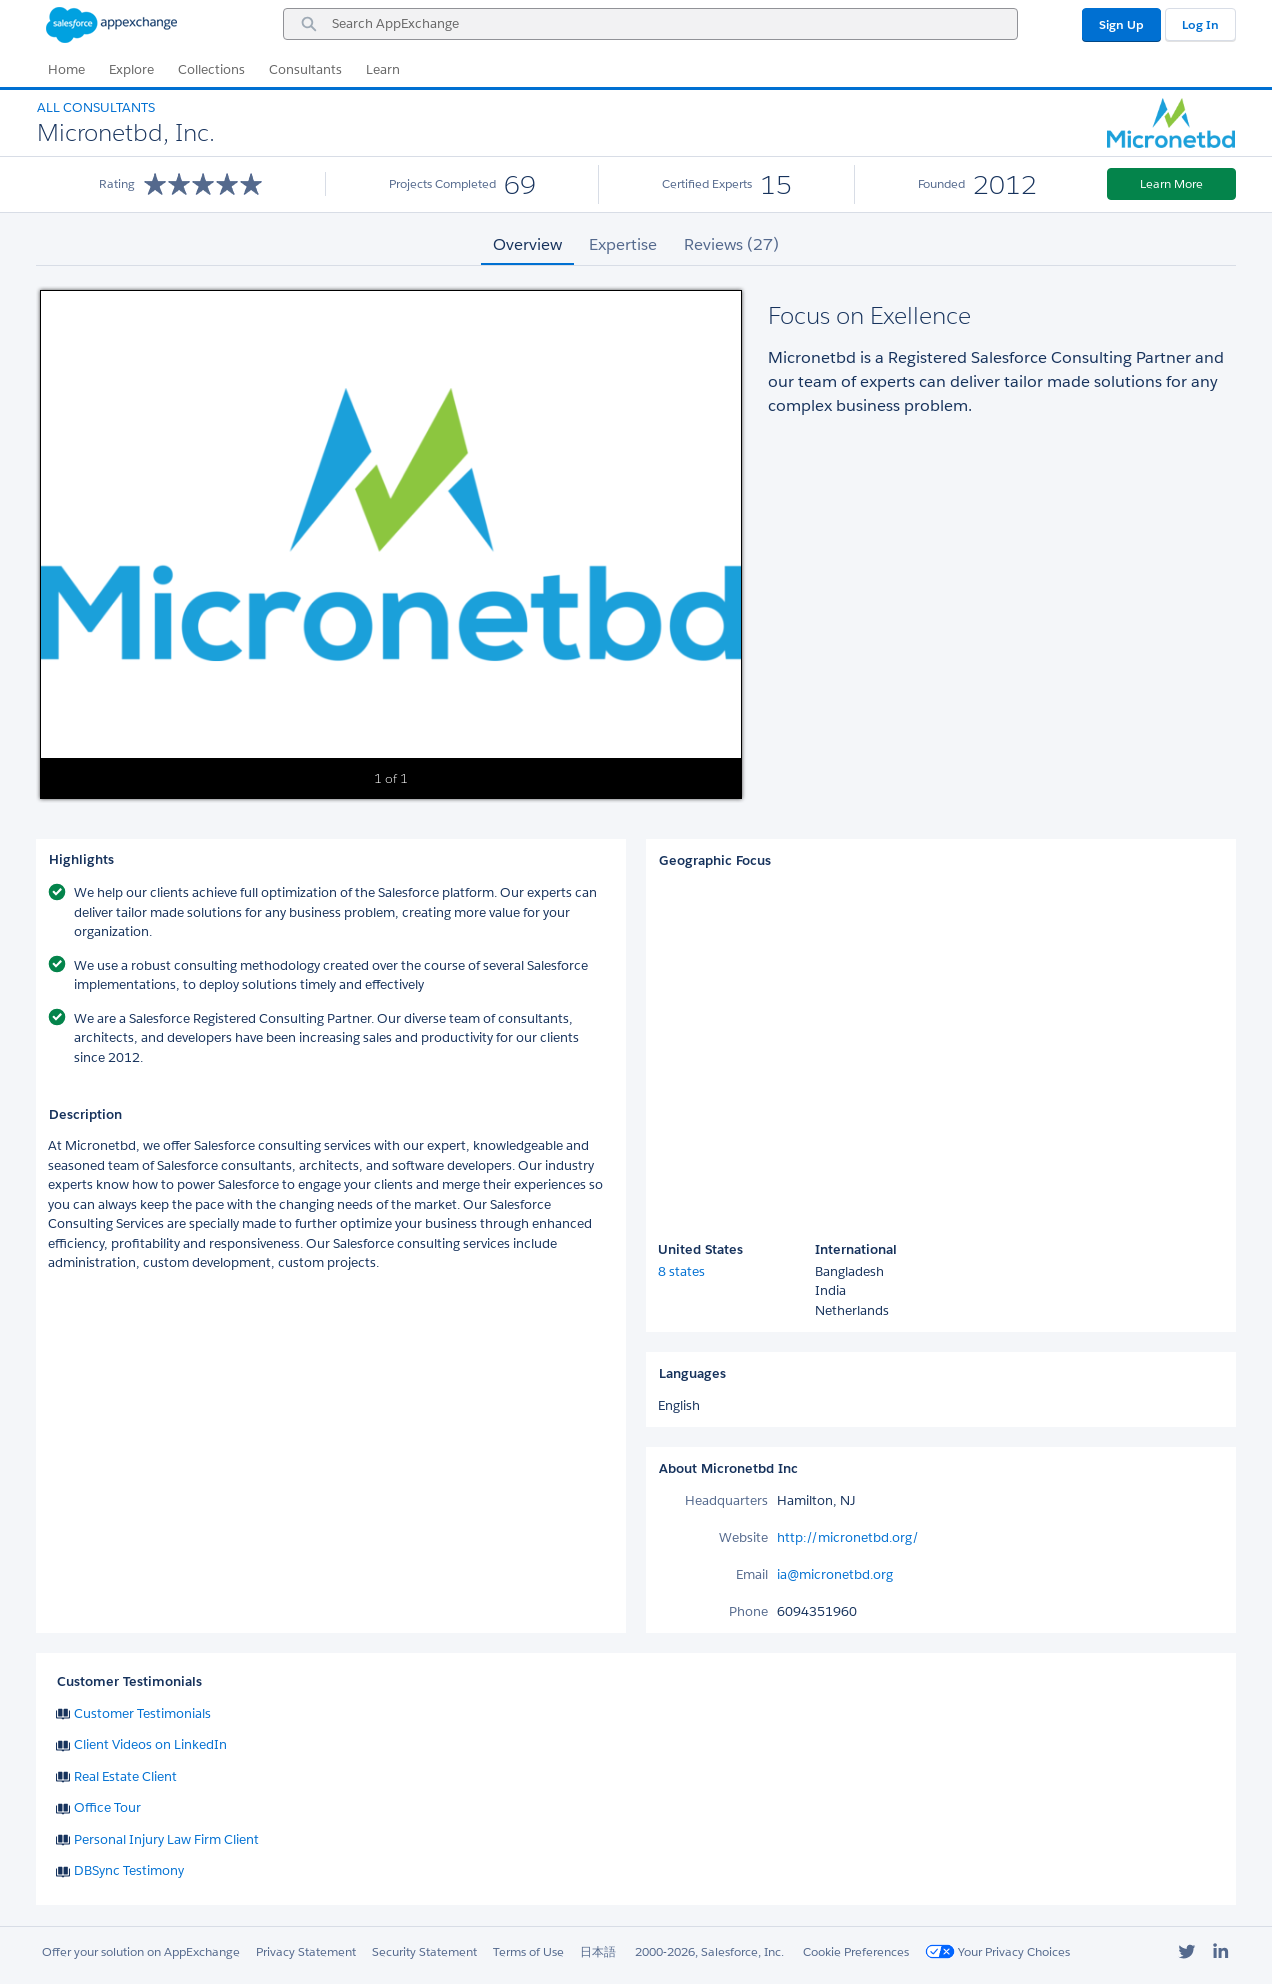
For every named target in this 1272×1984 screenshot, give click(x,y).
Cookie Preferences (856, 1951)
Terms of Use (528, 1951)
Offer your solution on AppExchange (141, 1951)
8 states (681, 1271)
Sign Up (1121, 24)
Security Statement (424, 1951)
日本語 (598, 1951)
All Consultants (96, 107)
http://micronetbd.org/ (848, 1537)
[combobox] (650, 24)
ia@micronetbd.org (835, 1574)
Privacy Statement (306, 1951)
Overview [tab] (527, 244)
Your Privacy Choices (997, 1951)
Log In (1200, 24)
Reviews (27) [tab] (731, 244)
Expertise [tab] (623, 244)
